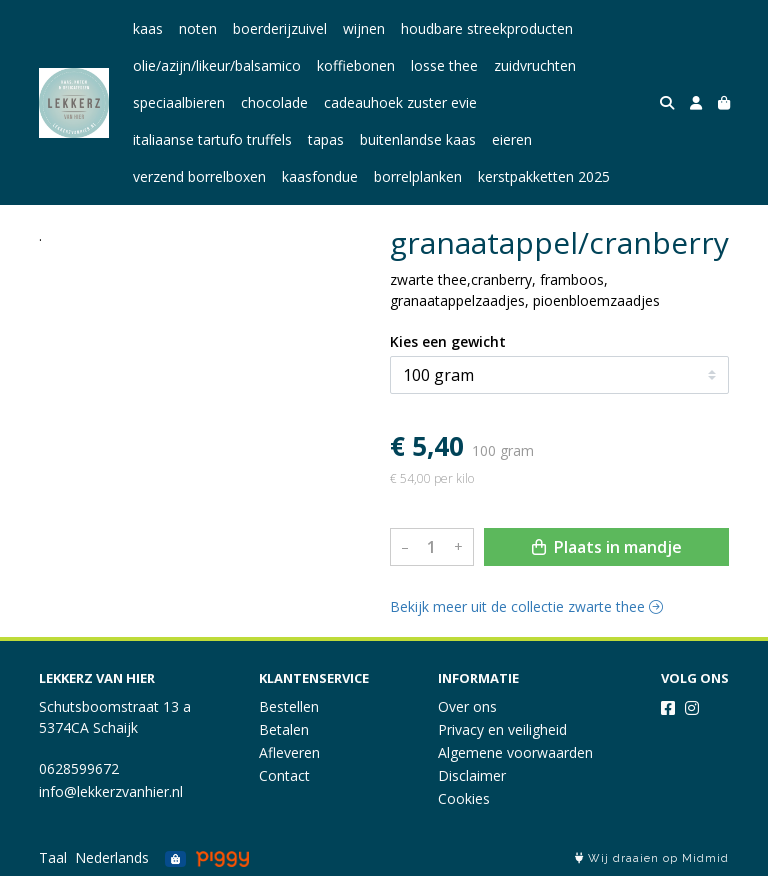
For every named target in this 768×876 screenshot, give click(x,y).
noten (198, 28)
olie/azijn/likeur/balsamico (217, 65)
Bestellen (289, 706)
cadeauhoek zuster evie (400, 102)
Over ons (467, 706)
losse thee (444, 65)
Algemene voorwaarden (515, 752)
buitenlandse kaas (418, 139)
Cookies (464, 798)
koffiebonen (356, 65)
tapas (326, 139)
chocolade (274, 102)
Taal (53, 857)
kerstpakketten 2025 (544, 176)
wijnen (364, 28)
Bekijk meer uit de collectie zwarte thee (526, 606)
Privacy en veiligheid (502, 729)
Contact (284, 775)
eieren (512, 139)
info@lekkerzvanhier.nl (111, 791)
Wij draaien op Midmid (652, 858)
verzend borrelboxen (199, 176)
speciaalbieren (179, 102)
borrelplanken (418, 176)
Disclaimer (472, 775)
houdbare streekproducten (487, 28)
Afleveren (289, 752)
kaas (148, 28)
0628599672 (79, 768)
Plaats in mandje (607, 547)
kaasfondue (320, 176)
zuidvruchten (535, 65)
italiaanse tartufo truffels (212, 139)
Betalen (284, 729)
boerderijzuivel (280, 28)
